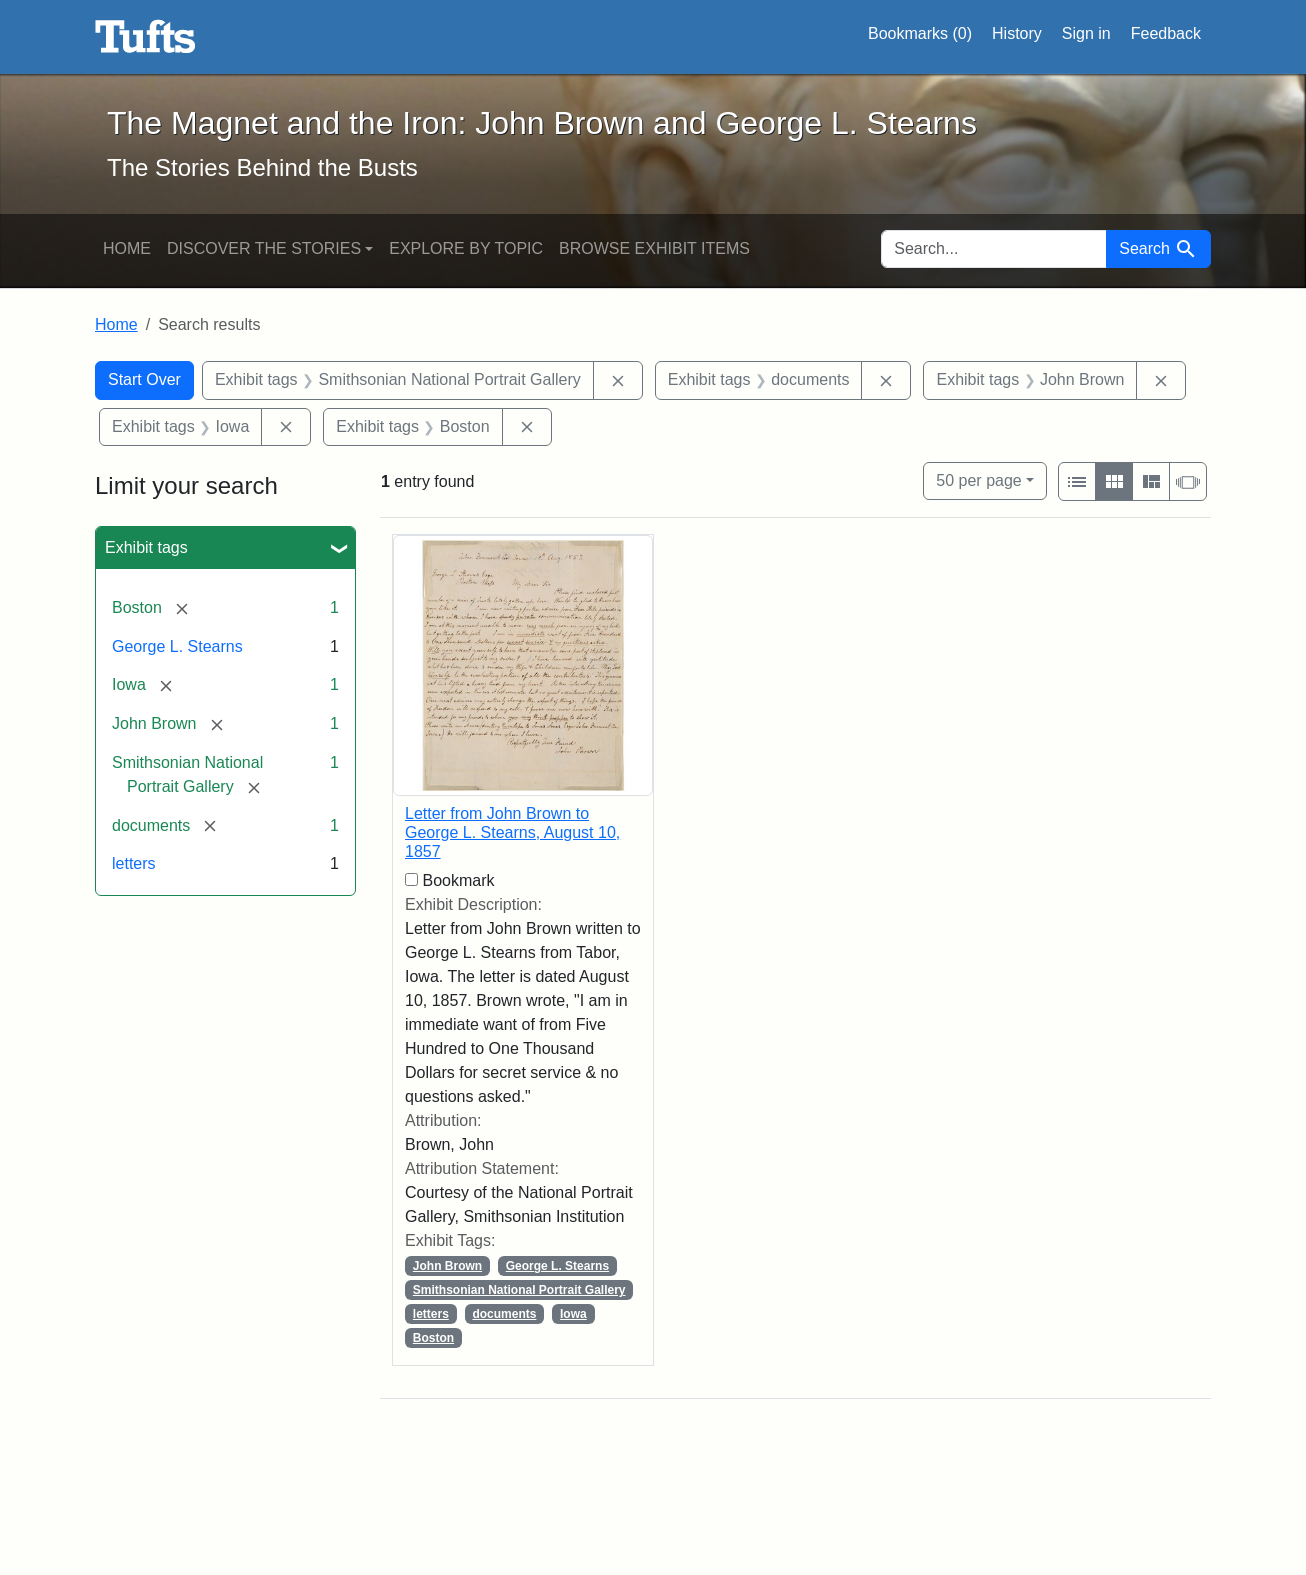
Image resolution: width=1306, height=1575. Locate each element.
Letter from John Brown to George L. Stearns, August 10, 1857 (512, 832)
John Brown (447, 1266)
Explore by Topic (466, 248)
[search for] (994, 249)
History (1017, 33)
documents (504, 1314)
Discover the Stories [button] (264, 248)
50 (978, 478)
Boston (433, 1338)
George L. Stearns (177, 646)
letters (134, 863)
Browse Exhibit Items (654, 248)
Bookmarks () (920, 34)
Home (127, 248)
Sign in (1086, 33)
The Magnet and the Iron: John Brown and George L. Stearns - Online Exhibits (145, 37)
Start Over (144, 379)
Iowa (573, 1314)
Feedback (1166, 33)
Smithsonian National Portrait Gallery (519, 1290)
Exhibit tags (146, 547)
